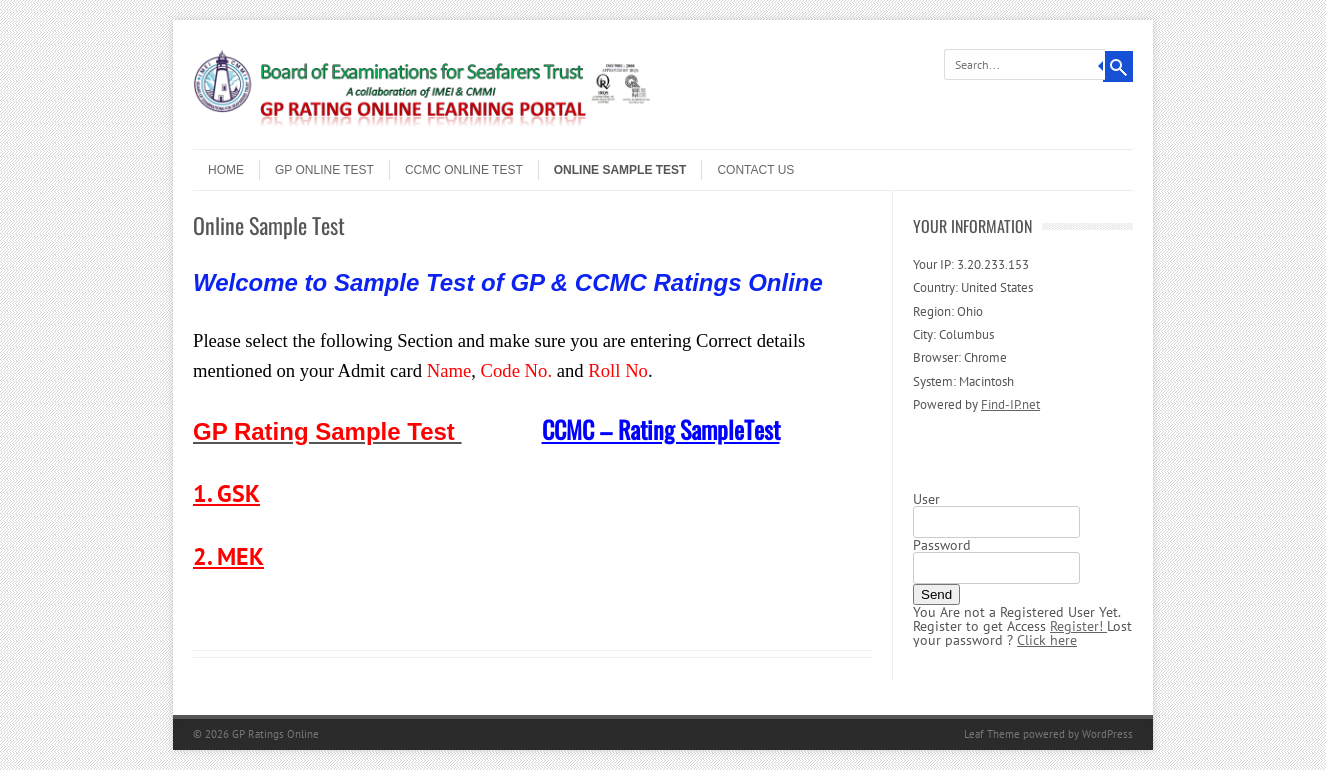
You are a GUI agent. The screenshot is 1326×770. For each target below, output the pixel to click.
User (926, 499)
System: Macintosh (963, 381)
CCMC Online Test (464, 170)
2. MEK (228, 556)
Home (226, 170)
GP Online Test (324, 170)
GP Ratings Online (275, 734)
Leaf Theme (992, 734)
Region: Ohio (948, 311)
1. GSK (226, 493)
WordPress (1107, 734)
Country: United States (973, 287)
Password (942, 545)
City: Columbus (953, 334)
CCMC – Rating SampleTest (661, 429)
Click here (1047, 640)
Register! (1078, 626)
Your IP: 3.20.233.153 (971, 264)
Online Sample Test (620, 170)
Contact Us (755, 170)
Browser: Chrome (960, 357)
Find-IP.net (1010, 404)
